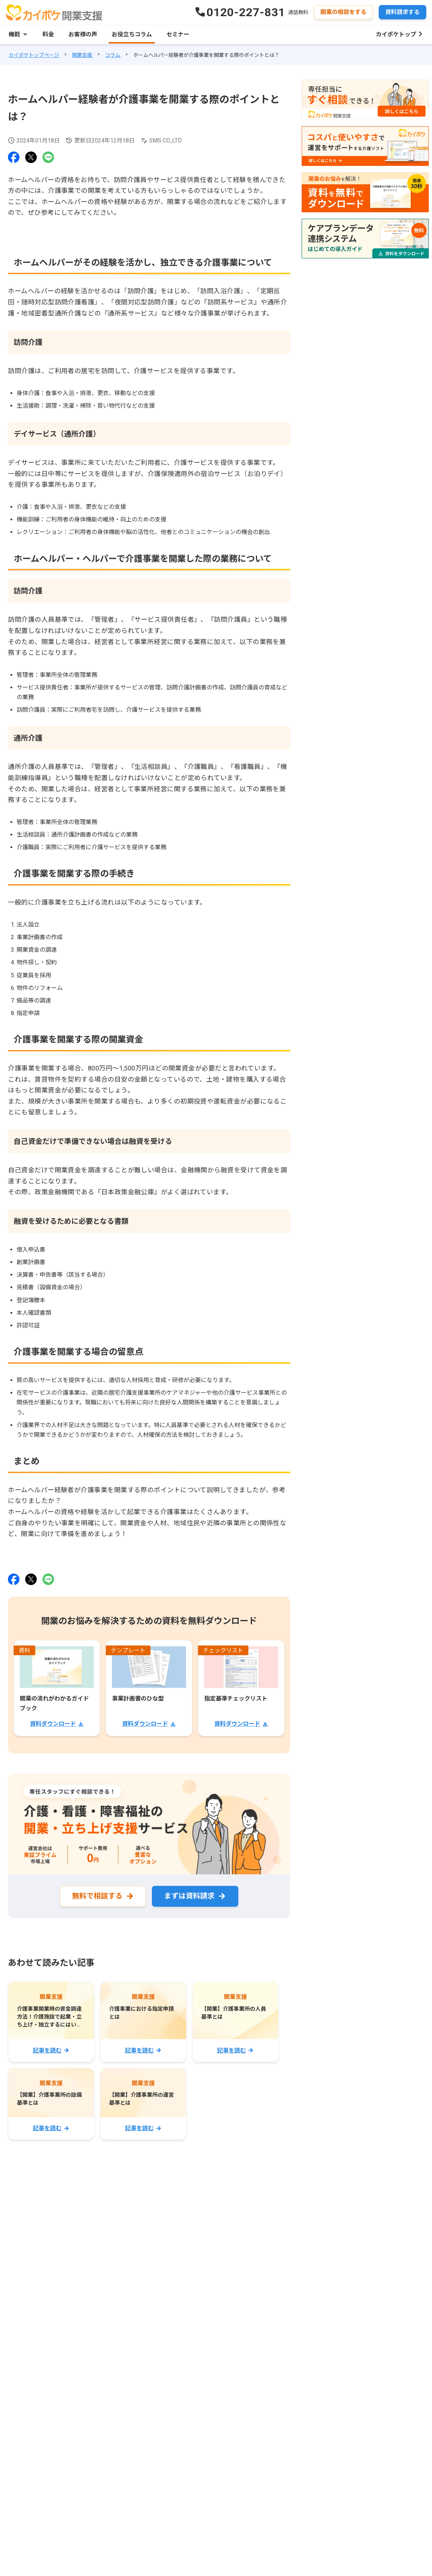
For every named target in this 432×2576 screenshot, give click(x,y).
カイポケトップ (396, 34)
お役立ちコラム (132, 34)
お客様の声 (82, 34)
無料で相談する (97, 1896)
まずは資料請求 (189, 1896)
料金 (48, 34)
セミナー (177, 34)
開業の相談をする (343, 12)
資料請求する (402, 12)
